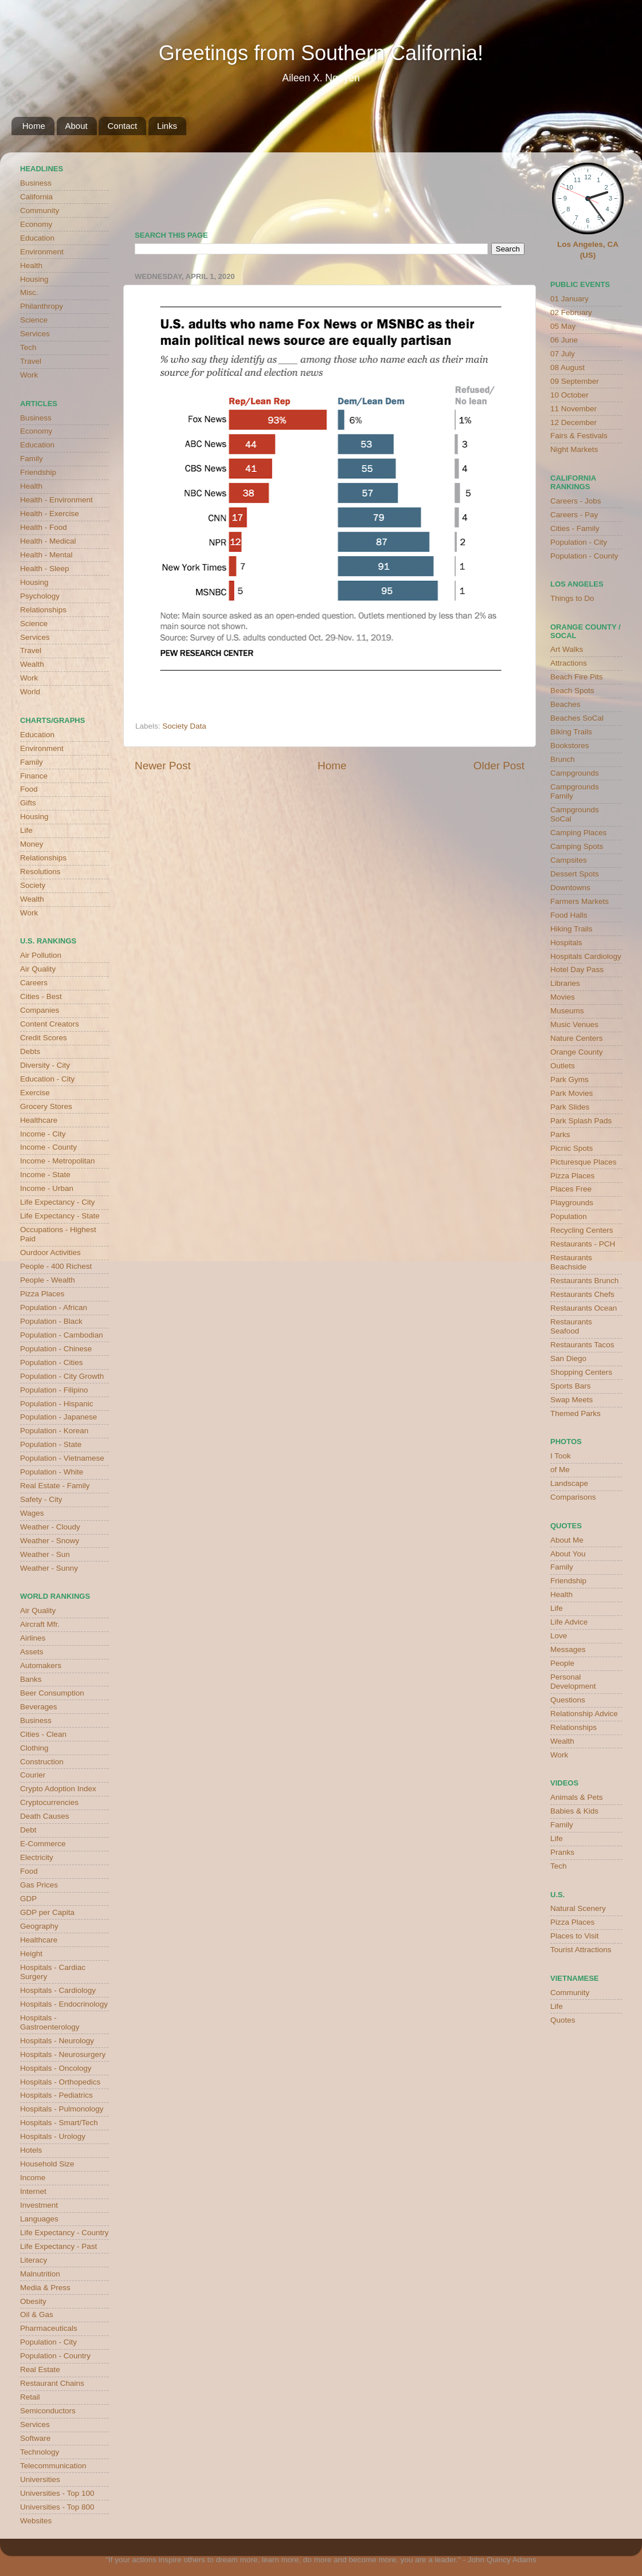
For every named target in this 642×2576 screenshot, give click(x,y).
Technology (39, 2452)
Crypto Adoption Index (58, 1788)
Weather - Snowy (49, 1540)
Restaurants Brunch (584, 1280)
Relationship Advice (584, 1713)
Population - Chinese (56, 1348)
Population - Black (51, 1321)
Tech (28, 347)
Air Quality (38, 969)
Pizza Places (42, 1293)
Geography (39, 1926)
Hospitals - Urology (52, 2136)
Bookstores (569, 745)
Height (31, 1953)
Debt (28, 1830)
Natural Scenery (578, 1908)
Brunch (562, 759)
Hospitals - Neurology (57, 2040)
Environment (42, 251)
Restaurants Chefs (582, 1294)
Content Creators (49, 1024)
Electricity (36, 1857)
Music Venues (574, 1024)
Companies (39, 1010)
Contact (122, 126)
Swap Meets (571, 1399)
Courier (32, 1775)
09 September (574, 381)
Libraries (565, 983)
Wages (32, 1513)
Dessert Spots (574, 874)
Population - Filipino (54, 1390)
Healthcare (38, 1120)
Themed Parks (575, 1413)
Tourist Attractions (581, 1949)
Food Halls (569, 915)
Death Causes (44, 1816)
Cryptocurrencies (49, 1802)
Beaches (565, 704)
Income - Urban (46, 1188)
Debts (30, 1051)
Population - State (50, 1444)
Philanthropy (41, 306)
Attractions (568, 663)
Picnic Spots (571, 1148)
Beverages (38, 1706)
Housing (34, 279)
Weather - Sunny (49, 1568)
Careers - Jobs (575, 501)
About (76, 126)
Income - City (43, 1134)
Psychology (40, 596)
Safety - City (41, 1499)
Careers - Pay (574, 514)
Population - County (584, 556)
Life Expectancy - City (57, 1202)
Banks (31, 1679)
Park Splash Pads (581, 1120)
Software (35, 2438)
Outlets (562, 1065)
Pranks (562, 1852)
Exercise (35, 1092)
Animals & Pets (576, 1797)
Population (568, 1216)
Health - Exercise (49, 513)
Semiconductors (48, 2410)
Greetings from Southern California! (321, 53)
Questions (567, 1700)
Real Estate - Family (55, 1485)
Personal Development (573, 1681)
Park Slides (569, 1107)
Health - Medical (48, 541)
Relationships (43, 609)
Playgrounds (571, 1202)
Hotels (31, 2150)
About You (568, 1553)
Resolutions (40, 871)
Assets (32, 1651)
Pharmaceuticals (48, 2328)
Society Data (184, 726)
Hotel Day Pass (577, 969)
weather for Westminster (510, 187)
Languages (39, 2219)
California (36, 196)
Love (558, 1635)
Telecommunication (53, 2465)
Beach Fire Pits (576, 676)
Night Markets (574, 449)
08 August (567, 367)
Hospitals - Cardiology (58, 1990)
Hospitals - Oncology (56, 2068)
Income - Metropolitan (57, 1161)
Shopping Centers (581, 1372)
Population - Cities (51, 1362)
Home (33, 126)
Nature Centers (576, 1038)
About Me (567, 1540)
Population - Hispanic (56, 1403)
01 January (569, 298)
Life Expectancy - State (60, 1216)
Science (34, 320)
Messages (568, 1649)
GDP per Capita (47, 1912)
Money (32, 844)
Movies (562, 997)
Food (29, 789)
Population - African (53, 1307)
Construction (42, 1761)
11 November (573, 408)
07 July (562, 353)
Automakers (40, 1665)
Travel (30, 361)
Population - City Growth (62, 1376)
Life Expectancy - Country (64, 2232)
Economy (36, 224)
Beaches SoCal (577, 718)
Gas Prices (39, 1885)
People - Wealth (47, 1280)
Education (37, 238)
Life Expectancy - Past (58, 2246)
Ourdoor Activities (50, 1252)
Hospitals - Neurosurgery (62, 2054)
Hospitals (566, 942)
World (30, 691)
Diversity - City (45, 1065)
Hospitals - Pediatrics (56, 2095)
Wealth (32, 664)
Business (36, 183)
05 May (563, 326)
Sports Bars (570, 1386)
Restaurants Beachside (571, 1262)
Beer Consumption (52, 1693)
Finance (34, 776)
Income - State (45, 1174)
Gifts (28, 803)
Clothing (34, 1748)
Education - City (47, 1079)
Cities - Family (575, 528)
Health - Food (43, 527)
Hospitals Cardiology (585, 956)
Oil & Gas (36, 2314)
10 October (569, 395)
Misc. (29, 292)
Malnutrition (40, 2274)
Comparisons (573, 1497)
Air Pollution (40, 955)
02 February (571, 312)
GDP (28, 1898)
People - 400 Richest (56, 1266)
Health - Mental (46, 554)
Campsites (568, 860)
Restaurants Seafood (571, 1326)
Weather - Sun (45, 1554)
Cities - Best (41, 996)
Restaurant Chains (52, 2383)
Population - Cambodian (61, 1335)
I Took (560, 1456)
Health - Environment (56, 499)
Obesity (33, 2301)
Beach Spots (572, 690)
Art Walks (566, 649)
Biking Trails (571, 731)
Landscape (569, 1483)
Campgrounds (574, 773)
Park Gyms (569, 1079)
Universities (40, 2479)
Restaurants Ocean (583, 1308)
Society (32, 885)
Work (29, 375)
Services (35, 333)
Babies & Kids (574, 1811)
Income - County (48, 1147)
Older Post (498, 766)
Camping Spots (576, 846)
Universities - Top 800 (57, 2507)
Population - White (51, 1472)
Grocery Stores (46, 1106)
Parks (560, 1134)
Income (32, 2177)
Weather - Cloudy (50, 1527)
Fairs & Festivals (579, 435)
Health (31, 265)
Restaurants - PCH (582, 1244)
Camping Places (578, 832)
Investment (39, 2205)
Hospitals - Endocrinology (64, 2004)
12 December (573, 422)
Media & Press (45, 2287)
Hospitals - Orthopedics (60, 2082)
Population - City (48, 2342)
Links (167, 126)
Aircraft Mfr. (40, 1624)
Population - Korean (54, 1430)
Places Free (571, 1189)
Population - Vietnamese (62, 1458)
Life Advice (569, 1622)
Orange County (576, 1052)
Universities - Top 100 (57, 2493)
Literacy (33, 2260)
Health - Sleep (44, 568)
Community (39, 210)
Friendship (38, 472)
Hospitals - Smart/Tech (59, 2122)
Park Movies (571, 1093)
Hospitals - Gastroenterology (50, 2022)
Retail (30, 2397)
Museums (567, 1010)
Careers (34, 982)
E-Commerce (43, 1843)
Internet (33, 2191)
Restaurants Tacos (582, 1344)
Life (26, 830)
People (562, 1663)
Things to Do (572, 598)
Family (31, 458)
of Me (560, 1469)
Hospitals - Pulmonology (62, 2109)
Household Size (47, 2164)
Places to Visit (574, 1936)
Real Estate (40, 2369)
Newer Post (163, 766)
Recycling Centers (581, 1230)
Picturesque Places (583, 1162)
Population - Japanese (58, 1417)
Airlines (32, 1638)
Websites (36, 2520)
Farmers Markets (579, 901)
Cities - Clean (43, 1734)
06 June (564, 340)
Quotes (563, 2020)
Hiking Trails (571, 929)
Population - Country (55, 2355)
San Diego (568, 1358)
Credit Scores (43, 1037)
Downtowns (570, 887)
